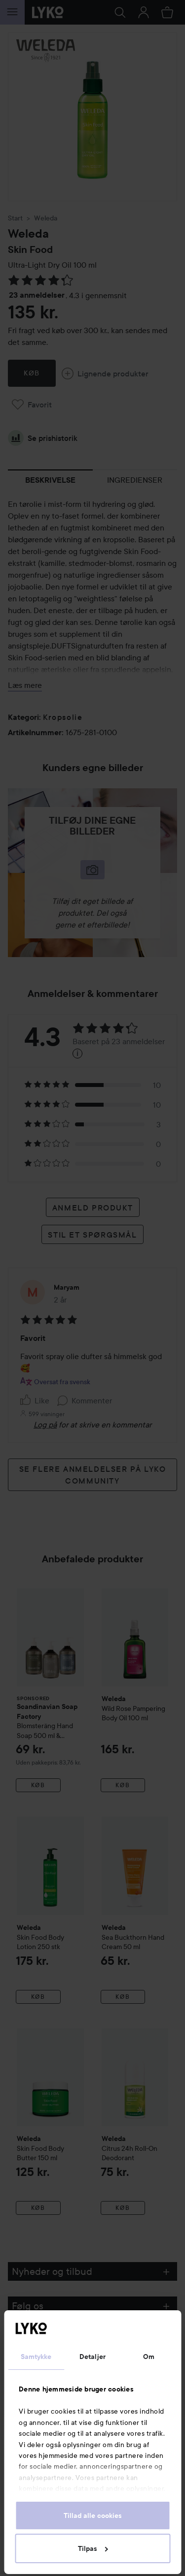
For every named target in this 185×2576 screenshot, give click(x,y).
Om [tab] (148, 2356)
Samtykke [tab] (36, 2356)
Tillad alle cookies (93, 2515)
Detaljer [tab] (92, 2356)
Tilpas (93, 2548)
